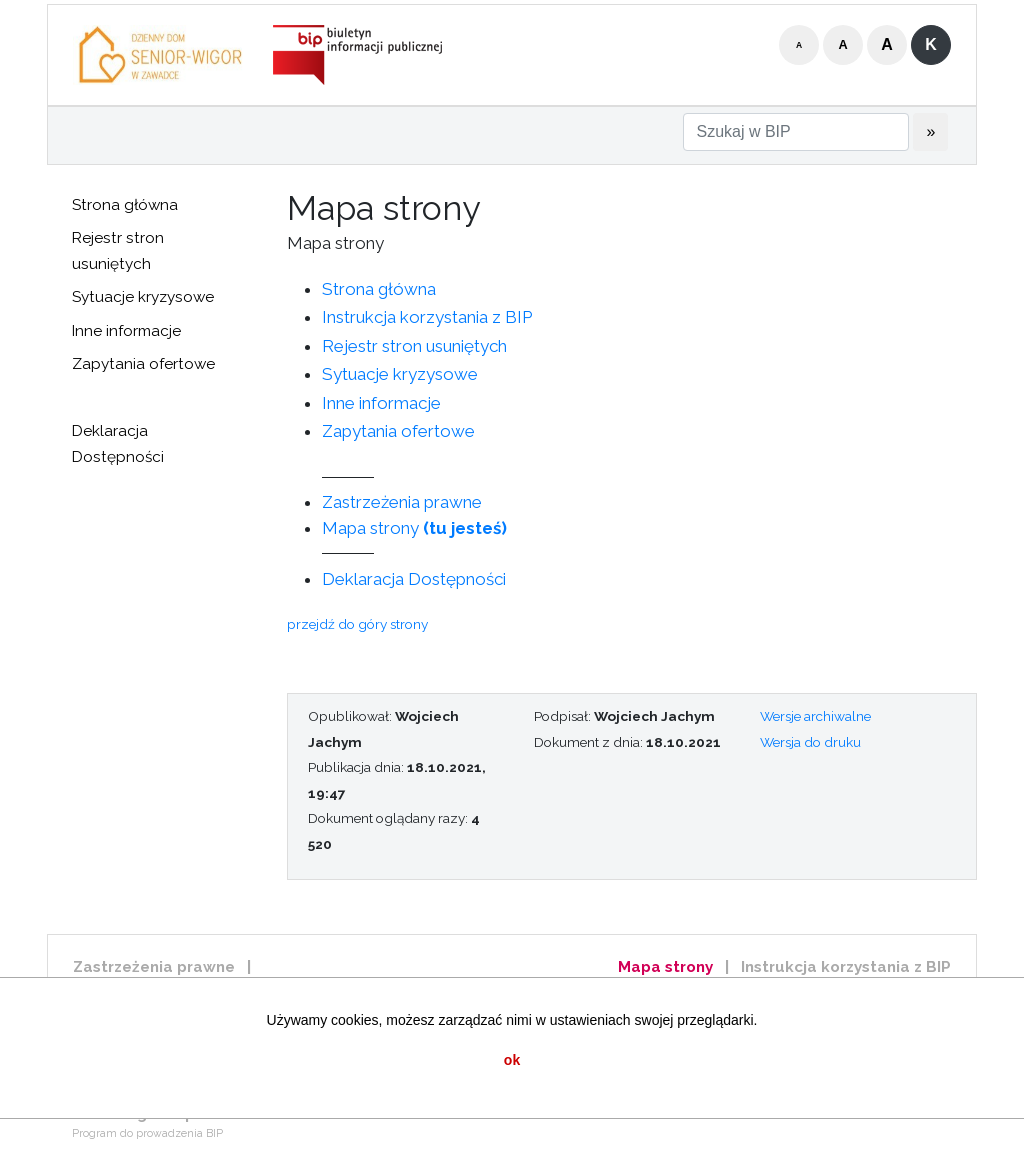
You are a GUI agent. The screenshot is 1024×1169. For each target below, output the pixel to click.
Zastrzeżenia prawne (402, 502)
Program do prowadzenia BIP (147, 1133)
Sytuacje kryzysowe (143, 297)
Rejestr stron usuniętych (118, 251)
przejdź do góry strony (357, 624)
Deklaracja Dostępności (118, 444)
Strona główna (125, 205)
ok (512, 1060)
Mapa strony (414, 528)
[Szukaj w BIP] (796, 132)
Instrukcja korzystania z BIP (427, 317)
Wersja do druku (810, 742)
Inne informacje (126, 331)
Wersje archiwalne (815, 716)
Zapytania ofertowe (143, 364)
